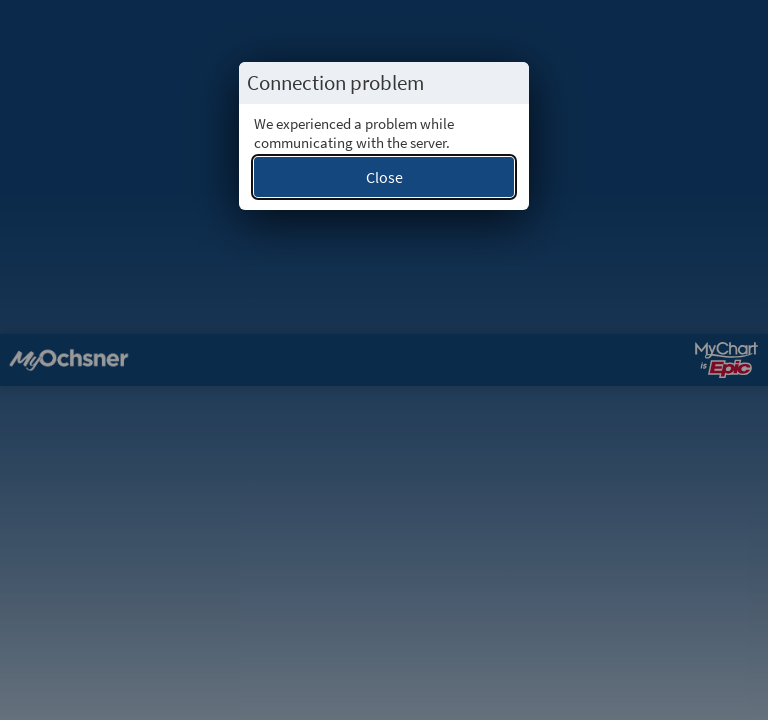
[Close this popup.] (508, 83)
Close (384, 177)
